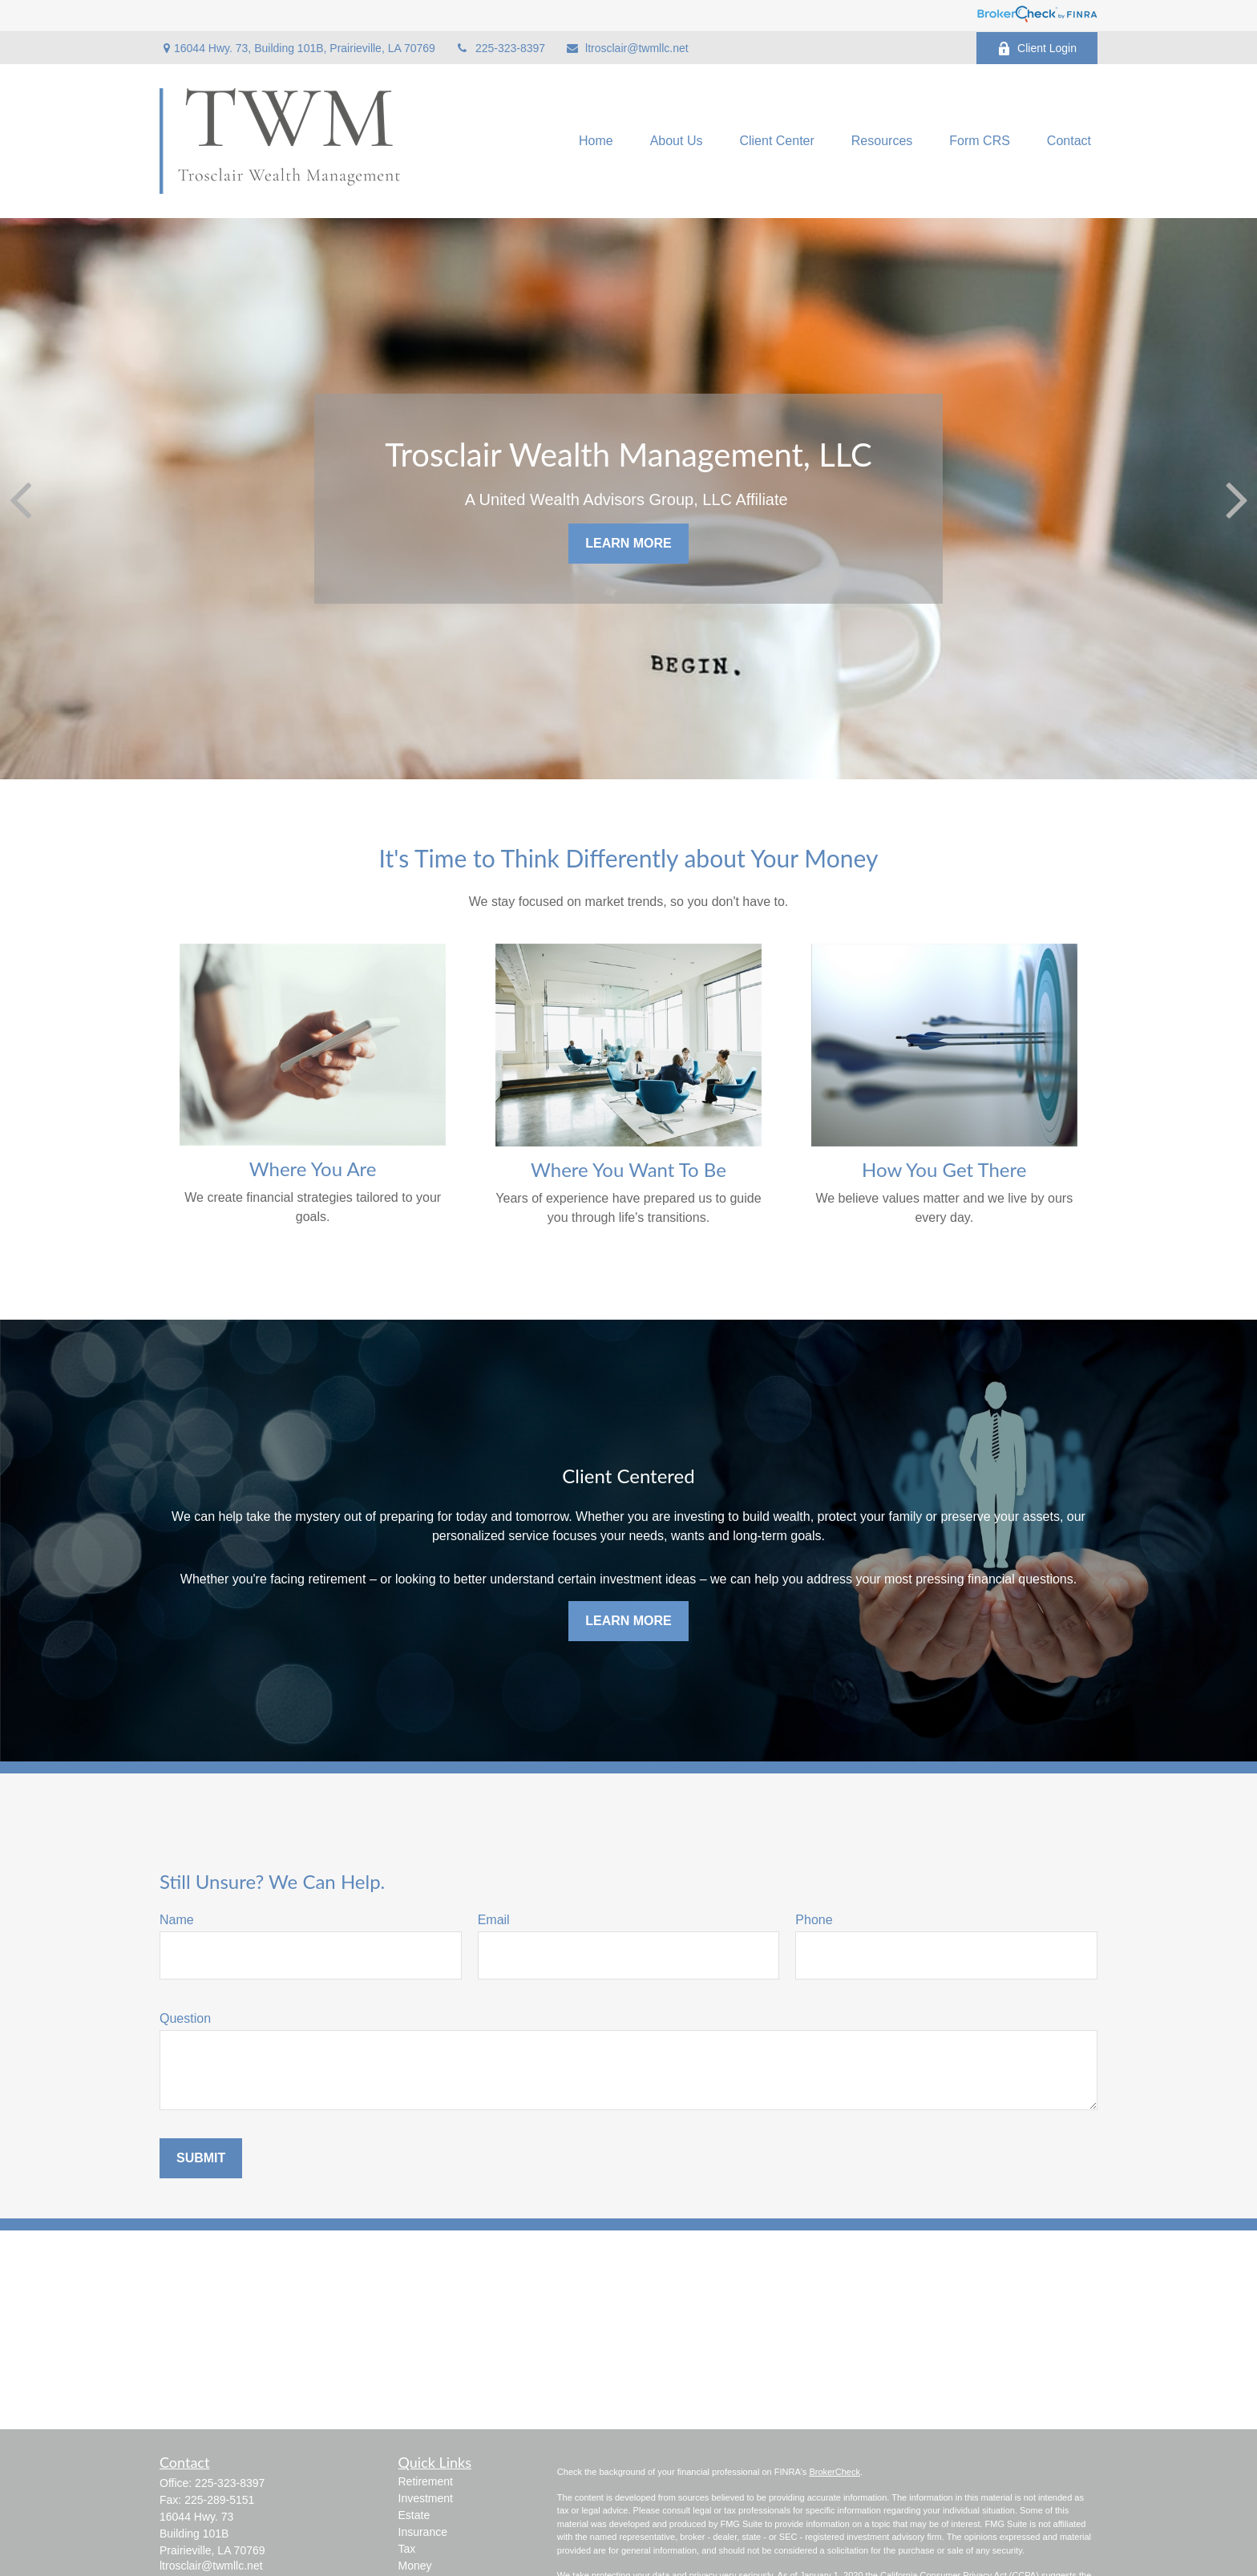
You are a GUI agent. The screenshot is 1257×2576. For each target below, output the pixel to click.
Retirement (425, 2481)
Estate (414, 2515)
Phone (813, 1920)
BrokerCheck (834, 2472)
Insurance (422, 2531)
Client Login (1037, 48)
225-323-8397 (500, 48)
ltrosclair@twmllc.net (627, 48)
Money (415, 2565)
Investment (425, 2498)
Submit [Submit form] (200, 2158)
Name (177, 1920)
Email (494, 1920)
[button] (596, 141)
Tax (407, 2548)
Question (185, 2018)
